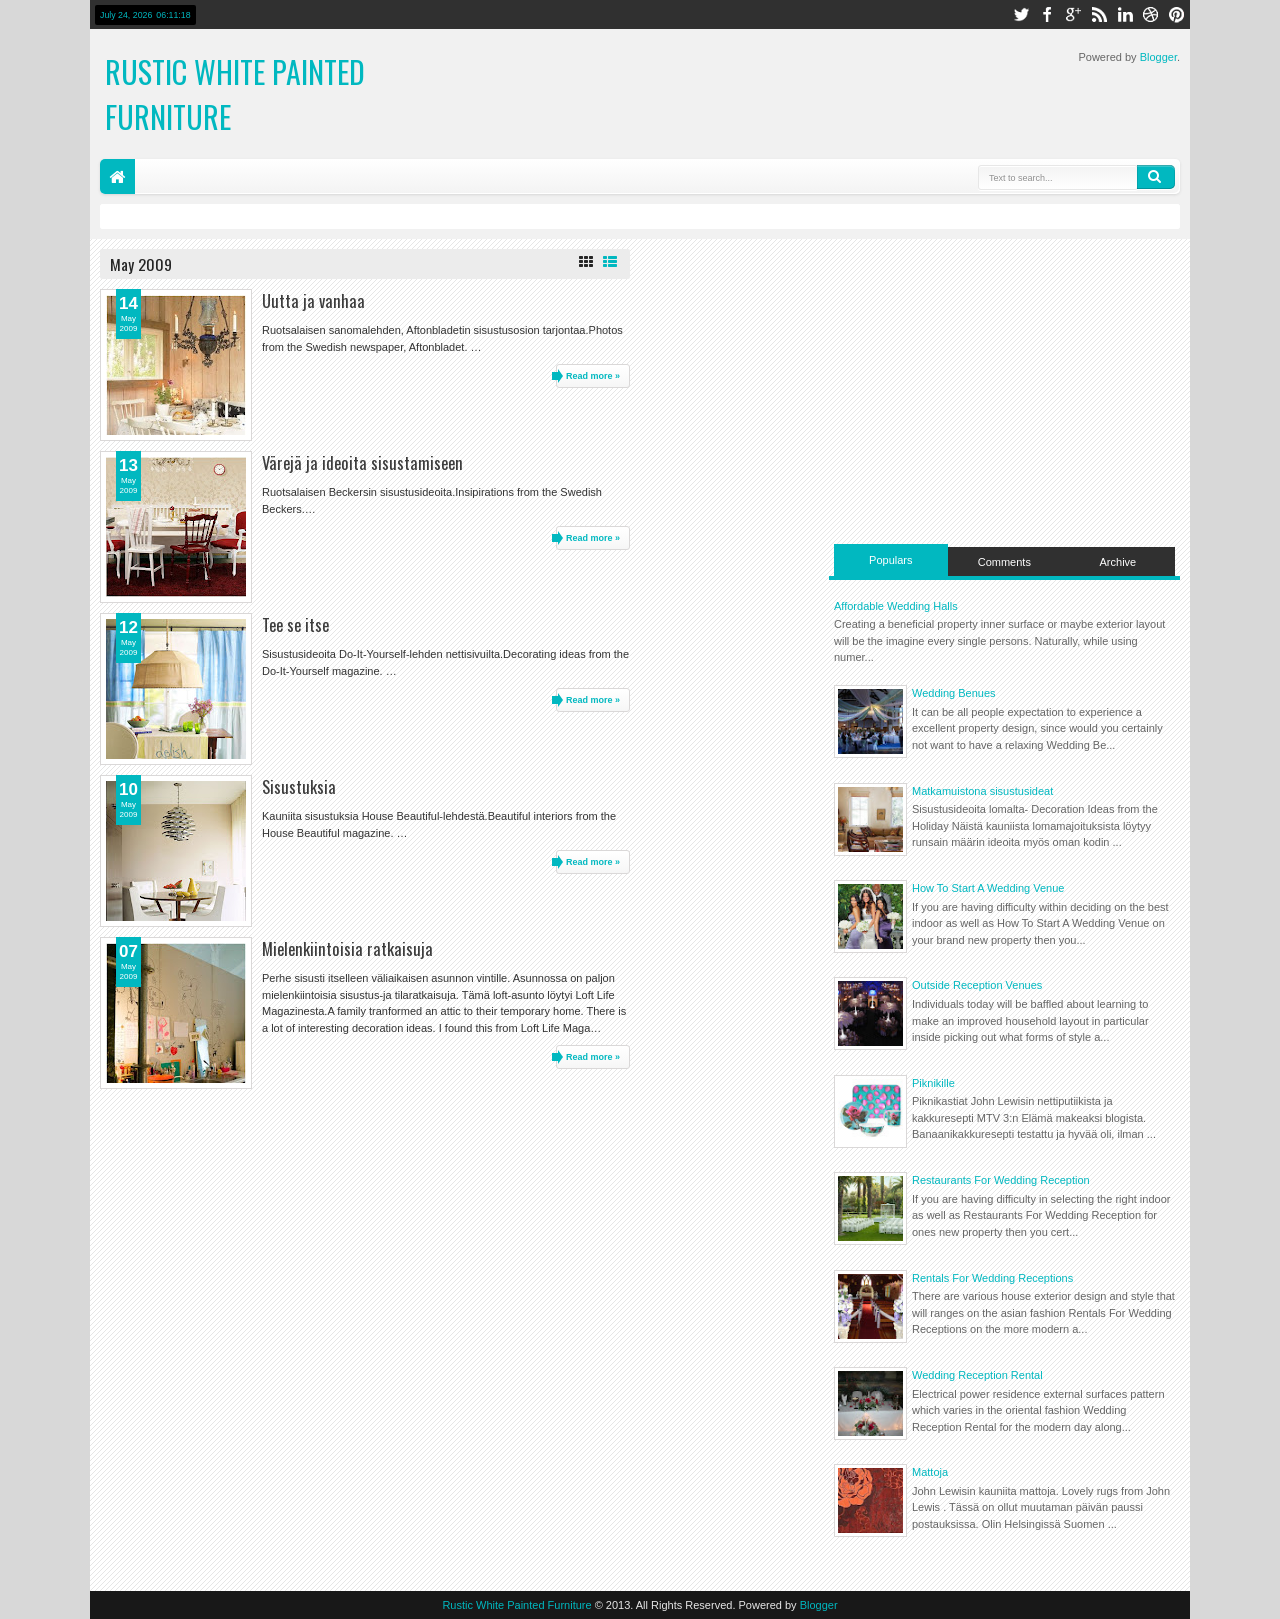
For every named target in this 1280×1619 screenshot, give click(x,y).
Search (1156, 177)
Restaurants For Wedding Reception (1001, 1180)
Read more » (593, 376)
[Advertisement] (1004, 389)
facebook (1047, 14)
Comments (1004, 562)
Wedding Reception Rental (977, 1375)
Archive (1118, 562)
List (610, 262)
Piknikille (933, 1083)
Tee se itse (295, 624)
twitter (1021, 14)
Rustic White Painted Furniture (516, 1605)
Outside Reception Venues (977, 985)
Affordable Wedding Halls (896, 606)
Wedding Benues (954, 693)
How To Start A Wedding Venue (988, 888)
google (1073, 14)
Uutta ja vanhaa (313, 300)
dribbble (1151, 14)
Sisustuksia (299, 786)
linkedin (1125, 14)
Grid (586, 262)
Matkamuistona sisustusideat (982, 791)
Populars (890, 560)
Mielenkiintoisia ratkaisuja (347, 948)
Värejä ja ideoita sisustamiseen (362, 462)
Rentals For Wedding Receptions (992, 1278)
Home (117, 176)
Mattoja (930, 1472)
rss (1099, 14)
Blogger (1158, 57)
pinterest (1177, 14)
